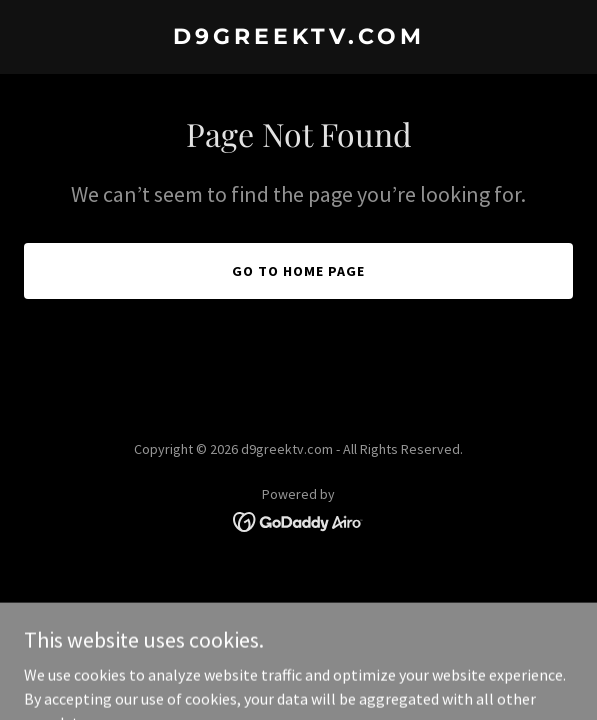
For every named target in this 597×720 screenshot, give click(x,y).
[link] (298, 38)
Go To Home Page (298, 271)
